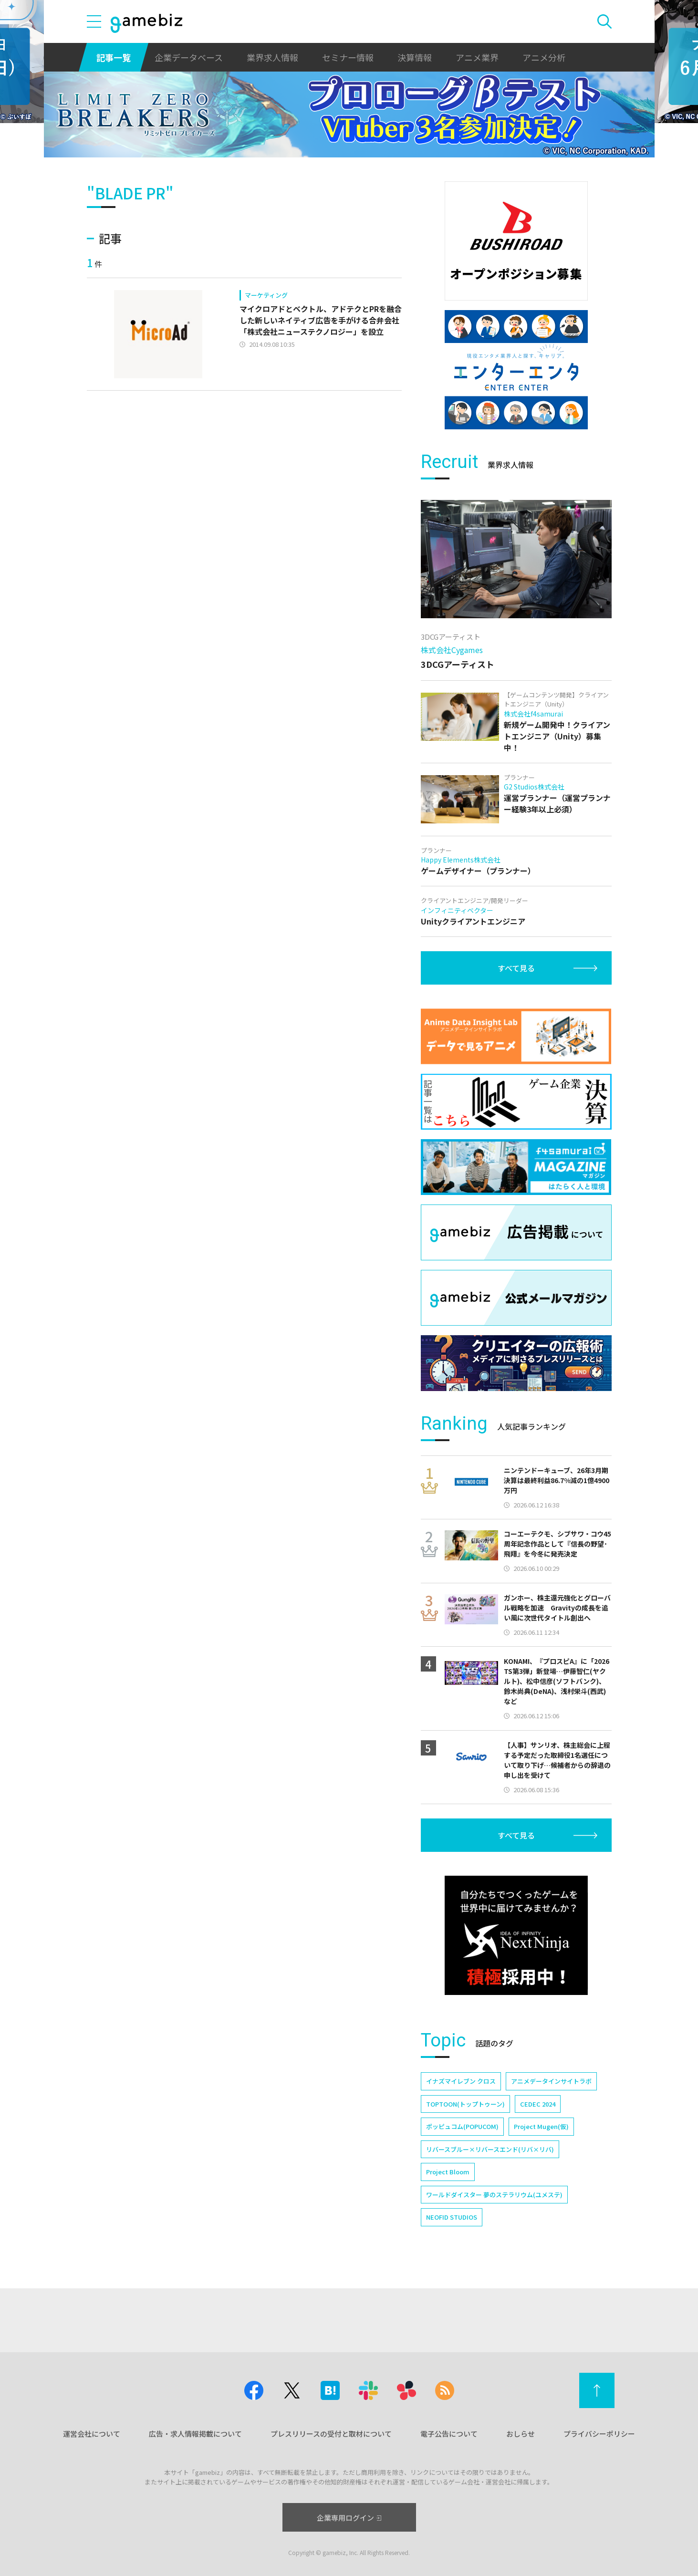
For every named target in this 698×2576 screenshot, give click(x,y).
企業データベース (189, 57)
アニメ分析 (543, 57)
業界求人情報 (272, 57)
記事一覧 (113, 57)
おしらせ (520, 2434)
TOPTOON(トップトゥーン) (465, 2104)
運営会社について (91, 2434)
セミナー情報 (348, 57)
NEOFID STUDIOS (451, 2217)
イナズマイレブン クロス (461, 2081)
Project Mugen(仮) (541, 2126)
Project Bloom (447, 2171)
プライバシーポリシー (599, 2434)
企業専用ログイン (349, 2518)
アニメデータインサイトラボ (551, 2081)
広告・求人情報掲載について (195, 2434)
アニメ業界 (477, 57)
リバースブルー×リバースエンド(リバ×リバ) (490, 2149)
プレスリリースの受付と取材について (331, 2434)
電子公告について (449, 2434)
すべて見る (516, 968)
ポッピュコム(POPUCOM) (462, 2126)
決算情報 (414, 57)
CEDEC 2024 (537, 2104)
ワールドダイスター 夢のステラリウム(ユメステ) (494, 2194)
